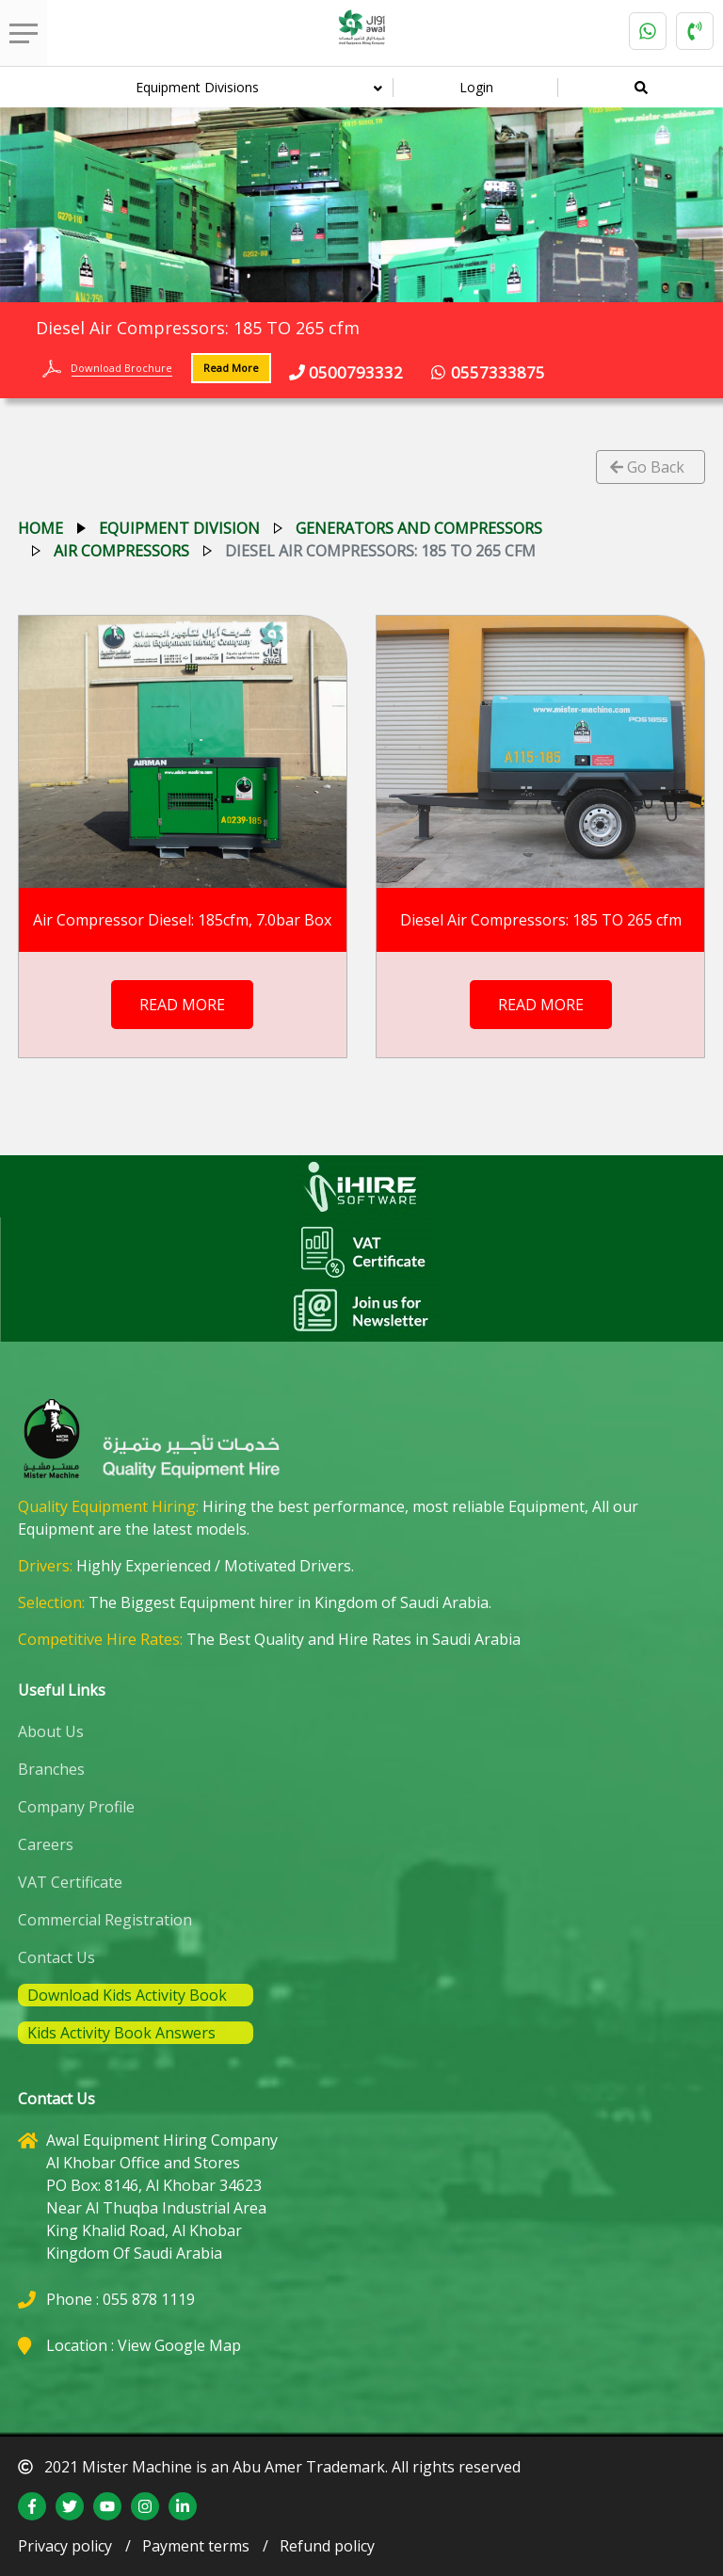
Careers (45, 1844)
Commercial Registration (105, 1919)
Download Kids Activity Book (127, 1995)
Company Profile (76, 1806)
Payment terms (195, 2546)
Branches (51, 1769)
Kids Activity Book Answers (121, 2032)
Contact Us (56, 1957)
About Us (51, 1731)
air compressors (121, 550)
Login (476, 87)
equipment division (179, 528)
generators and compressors (419, 528)
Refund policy (327, 2546)
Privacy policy (65, 2546)
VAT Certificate (70, 1882)
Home (40, 528)
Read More (231, 368)
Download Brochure (121, 368)
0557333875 (488, 372)
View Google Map (179, 2345)
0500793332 (346, 372)
